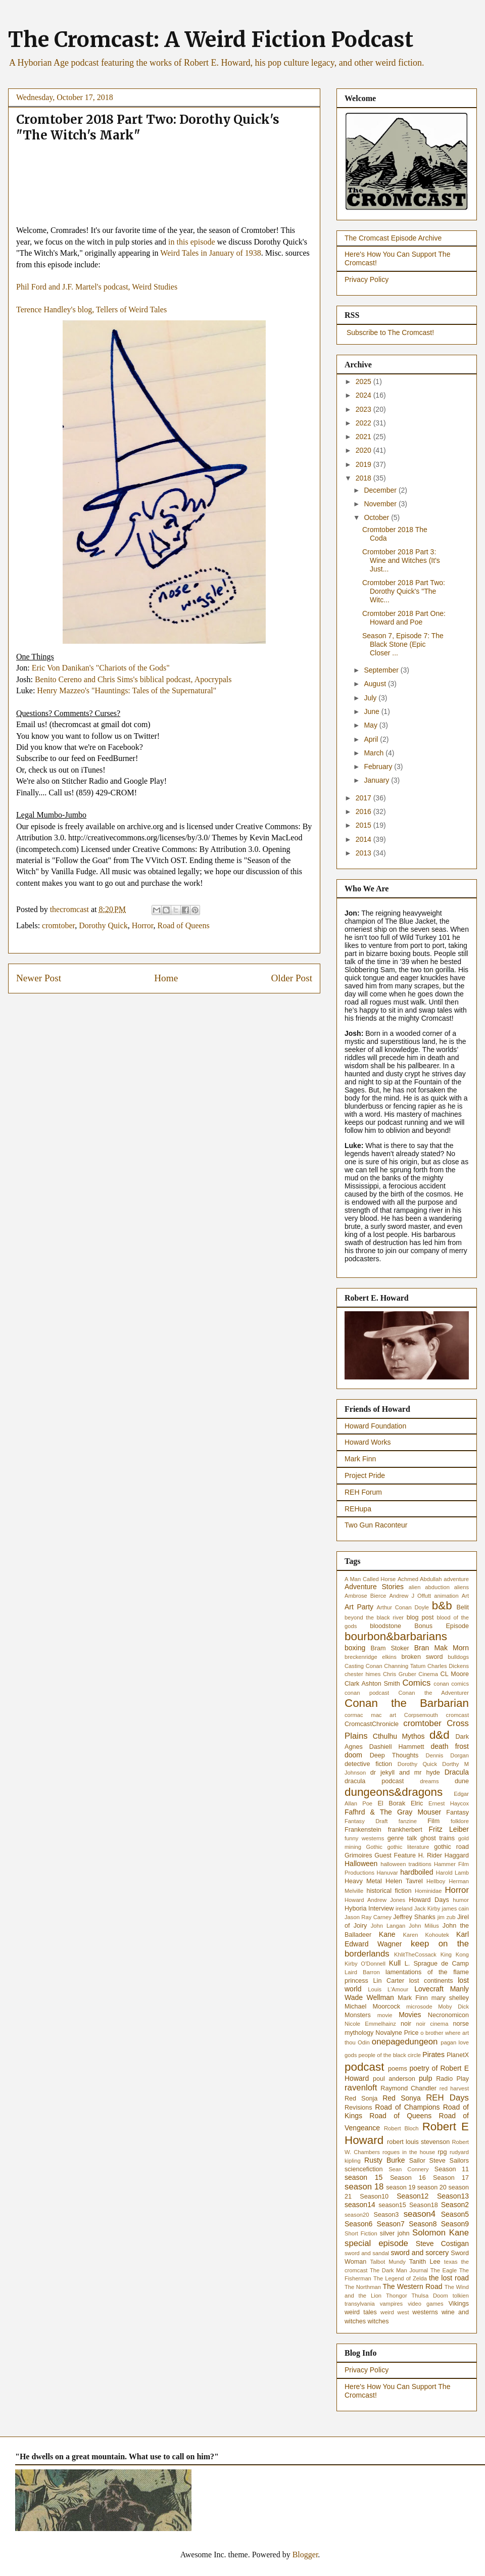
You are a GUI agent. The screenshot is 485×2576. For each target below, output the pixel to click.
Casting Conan (363, 1666)
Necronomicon (448, 2015)
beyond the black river (374, 1617)
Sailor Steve (427, 2160)
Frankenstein (363, 1829)
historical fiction (388, 1890)
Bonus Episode (441, 1626)
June (372, 711)
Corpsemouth (421, 1715)
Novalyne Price (396, 2032)
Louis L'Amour (388, 1989)
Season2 (455, 2205)
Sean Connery (409, 2169)
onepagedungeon (405, 2041)
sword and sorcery (420, 2253)
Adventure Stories (374, 1587)
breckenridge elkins (371, 1657)
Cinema (428, 1674)
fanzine (408, 1821)
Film (433, 1821)
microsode (419, 2006)
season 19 (400, 2187)
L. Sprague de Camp (437, 1963)
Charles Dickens (448, 1666)
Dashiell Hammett (396, 1746)
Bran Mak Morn (441, 1648)
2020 (364, 450)
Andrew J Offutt (410, 1596)
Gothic (374, 1847)
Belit (463, 1607)
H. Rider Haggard (443, 1855)
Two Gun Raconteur (376, 1525)
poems (397, 2068)
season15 (392, 2205)
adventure (456, 1579)
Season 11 (451, 2169)
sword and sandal (367, 2253)
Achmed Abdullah (420, 1579)
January (377, 780)
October (377, 517)
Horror (143, 925)
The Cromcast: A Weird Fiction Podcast (210, 39)
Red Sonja (361, 2098)
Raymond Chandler (408, 2088)
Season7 (391, 2224)
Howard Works (368, 1442)
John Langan (388, 1926)
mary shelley (450, 1997)
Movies (410, 2015)
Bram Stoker (389, 1648)
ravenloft (361, 2087)
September (382, 670)
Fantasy (457, 1812)
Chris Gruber (399, 1674)
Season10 (374, 2196)
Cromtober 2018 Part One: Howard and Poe (404, 617)
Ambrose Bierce (365, 1596)
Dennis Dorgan (447, 1755)
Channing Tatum (404, 1666)
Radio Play (452, 2078)
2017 (364, 798)
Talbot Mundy (387, 2262)
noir (406, 2023)
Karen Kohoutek (426, 1935)
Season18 (423, 2205)
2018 (364, 478)
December (381, 490)
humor (461, 1900)
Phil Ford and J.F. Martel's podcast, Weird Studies (96, 286)
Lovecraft (429, 1989)
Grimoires (358, 1855)
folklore (460, 1821)
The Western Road (412, 2286)
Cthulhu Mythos (399, 1736)
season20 (357, 2215)
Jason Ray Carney (368, 1917)
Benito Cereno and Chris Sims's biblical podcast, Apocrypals (133, 679)
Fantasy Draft (366, 1821)
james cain (455, 1908)
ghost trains (437, 1838)
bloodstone (385, 1626)
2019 (364, 464)
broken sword (422, 1656)
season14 (360, 2205)
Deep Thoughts (394, 1755)
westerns (425, 2312)
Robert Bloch (401, 2128)
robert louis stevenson (418, 2141)
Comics (416, 1683)
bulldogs (458, 1657)
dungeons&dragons (394, 1792)
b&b (442, 1605)
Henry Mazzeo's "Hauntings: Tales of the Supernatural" (126, 690)
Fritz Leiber (449, 1829)
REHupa (358, 1509)
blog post (420, 1617)
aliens (461, 1587)
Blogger (305, 2554)
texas (451, 2262)
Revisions (358, 2107)
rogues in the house (408, 2152)
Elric (417, 1803)
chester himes (362, 1674)
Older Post (291, 978)
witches (378, 2321)
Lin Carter (389, 1980)
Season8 (423, 2224)
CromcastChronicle (372, 1724)
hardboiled (416, 1872)
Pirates (433, 2054)
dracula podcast (374, 1781)
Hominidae (428, 1891)
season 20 (432, 2187)
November (381, 504)
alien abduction (429, 1587)
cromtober (58, 925)
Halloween (361, 1863)
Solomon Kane (440, 2232)
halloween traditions (405, 1864)
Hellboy (435, 1881)
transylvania (360, 2304)
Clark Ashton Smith (372, 1683)
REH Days (447, 2098)
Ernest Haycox (448, 1803)
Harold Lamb (452, 1873)
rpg (442, 2152)
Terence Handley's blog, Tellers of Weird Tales (91, 309)
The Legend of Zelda (400, 2278)
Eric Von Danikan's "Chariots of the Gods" (101, 667)
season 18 (364, 2186)
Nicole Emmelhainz (370, 2024)
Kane (387, 1934)
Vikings (459, 2303)
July (371, 698)
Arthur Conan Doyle (403, 1607)
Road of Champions (407, 2107)
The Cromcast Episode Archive (393, 238)
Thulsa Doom (430, 2296)
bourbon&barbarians (396, 1636)
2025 (364, 381)
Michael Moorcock (372, 2006)
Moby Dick (453, 2006)
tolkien (461, 2296)
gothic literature (408, 1847)
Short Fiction (361, 2233)
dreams (429, 1781)
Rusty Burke (384, 2160)
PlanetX (458, 2055)
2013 (364, 853)
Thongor (396, 2296)
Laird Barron (362, 1972)
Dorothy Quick (103, 925)
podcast (364, 2067)
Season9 (455, 2224)
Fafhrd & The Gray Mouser (393, 1812)
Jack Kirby (427, 1908)
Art (465, 1596)
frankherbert (405, 1829)
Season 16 (408, 2177)
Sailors (459, 2160)
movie (385, 2015)
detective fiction (368, 1764)
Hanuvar (387, 1873)
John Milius (424, 1926)
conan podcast (367, 1693)
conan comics (451, 1684)
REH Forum (363, 1492)
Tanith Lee (425, 2261)
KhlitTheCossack (415, 1954)
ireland (404, 1908)
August (375, 684)
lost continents (431, 1980)
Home (166, 978)
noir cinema (432, 2024)
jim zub (447, 1917)
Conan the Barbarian (407, 1703)
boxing (355, 1648)
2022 (364, 423)
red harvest (454, 2088)
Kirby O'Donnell (365, 1964)
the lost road (449, 2278)
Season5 (455, 2214)
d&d (439, 1735)
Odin (364, 2042)
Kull (395, 1963)
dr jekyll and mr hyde (405, 1772)
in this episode (191, 241)
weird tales (361, 2312)
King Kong (455, 1954)
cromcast (457, 1715)
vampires (391, 2304)
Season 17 (451, 2177)
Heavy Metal (363, 1881)
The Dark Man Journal (399, 2270)
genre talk (402, 1838)
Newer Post (38, 978)
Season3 (386, 2214)
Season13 (453, 2196)
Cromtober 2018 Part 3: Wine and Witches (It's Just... (401, 560)
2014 (364, 839)
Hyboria (355, 1908)
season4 (419, 2214)
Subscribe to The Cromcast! (389, 332)
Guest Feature (395, 1855)
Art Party (359, 1607)
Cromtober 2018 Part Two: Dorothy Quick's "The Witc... (403, 591)
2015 (364, 825)
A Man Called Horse (370, 1579)
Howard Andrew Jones (375, 1900)
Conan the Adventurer (434, 1693)
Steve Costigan (442, 2243)
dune (462, 1781)
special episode (376, 2243)
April (372, 739)
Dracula (457, 1772)
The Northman (363, 2287)
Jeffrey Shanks (414, 1917)
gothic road (451, 1846)
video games (425, 2304)
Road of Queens (184, 925)
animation (446, 1596)
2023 (364, 409)
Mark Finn (360, 1459)
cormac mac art (370, 1715)
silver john (395, 2233)
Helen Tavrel (404, 1881)
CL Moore (455, 1674)
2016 (364, 811)
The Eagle (443, 2270)
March (374, 753)
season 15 (363, 2177)
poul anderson (394, 2078)
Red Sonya (401, 2098)
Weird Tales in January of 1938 (210, 253)
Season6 (358, 2224)
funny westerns (364, 1838)
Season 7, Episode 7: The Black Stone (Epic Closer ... (403, 644)
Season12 (412, 2196)
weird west (394, 2312)
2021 (364, 437)
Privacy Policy (367, 279)
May (371, 725)
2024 (364, 395)
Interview (381, 1908)
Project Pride (365, 1475)
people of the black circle (390, 2055)
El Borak (391, 1803)
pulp (425, 2078)
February (379, 766)
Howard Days (429, 1899)
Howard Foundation (375, 1426)
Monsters (358, 2015)
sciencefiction (364, 2169)
